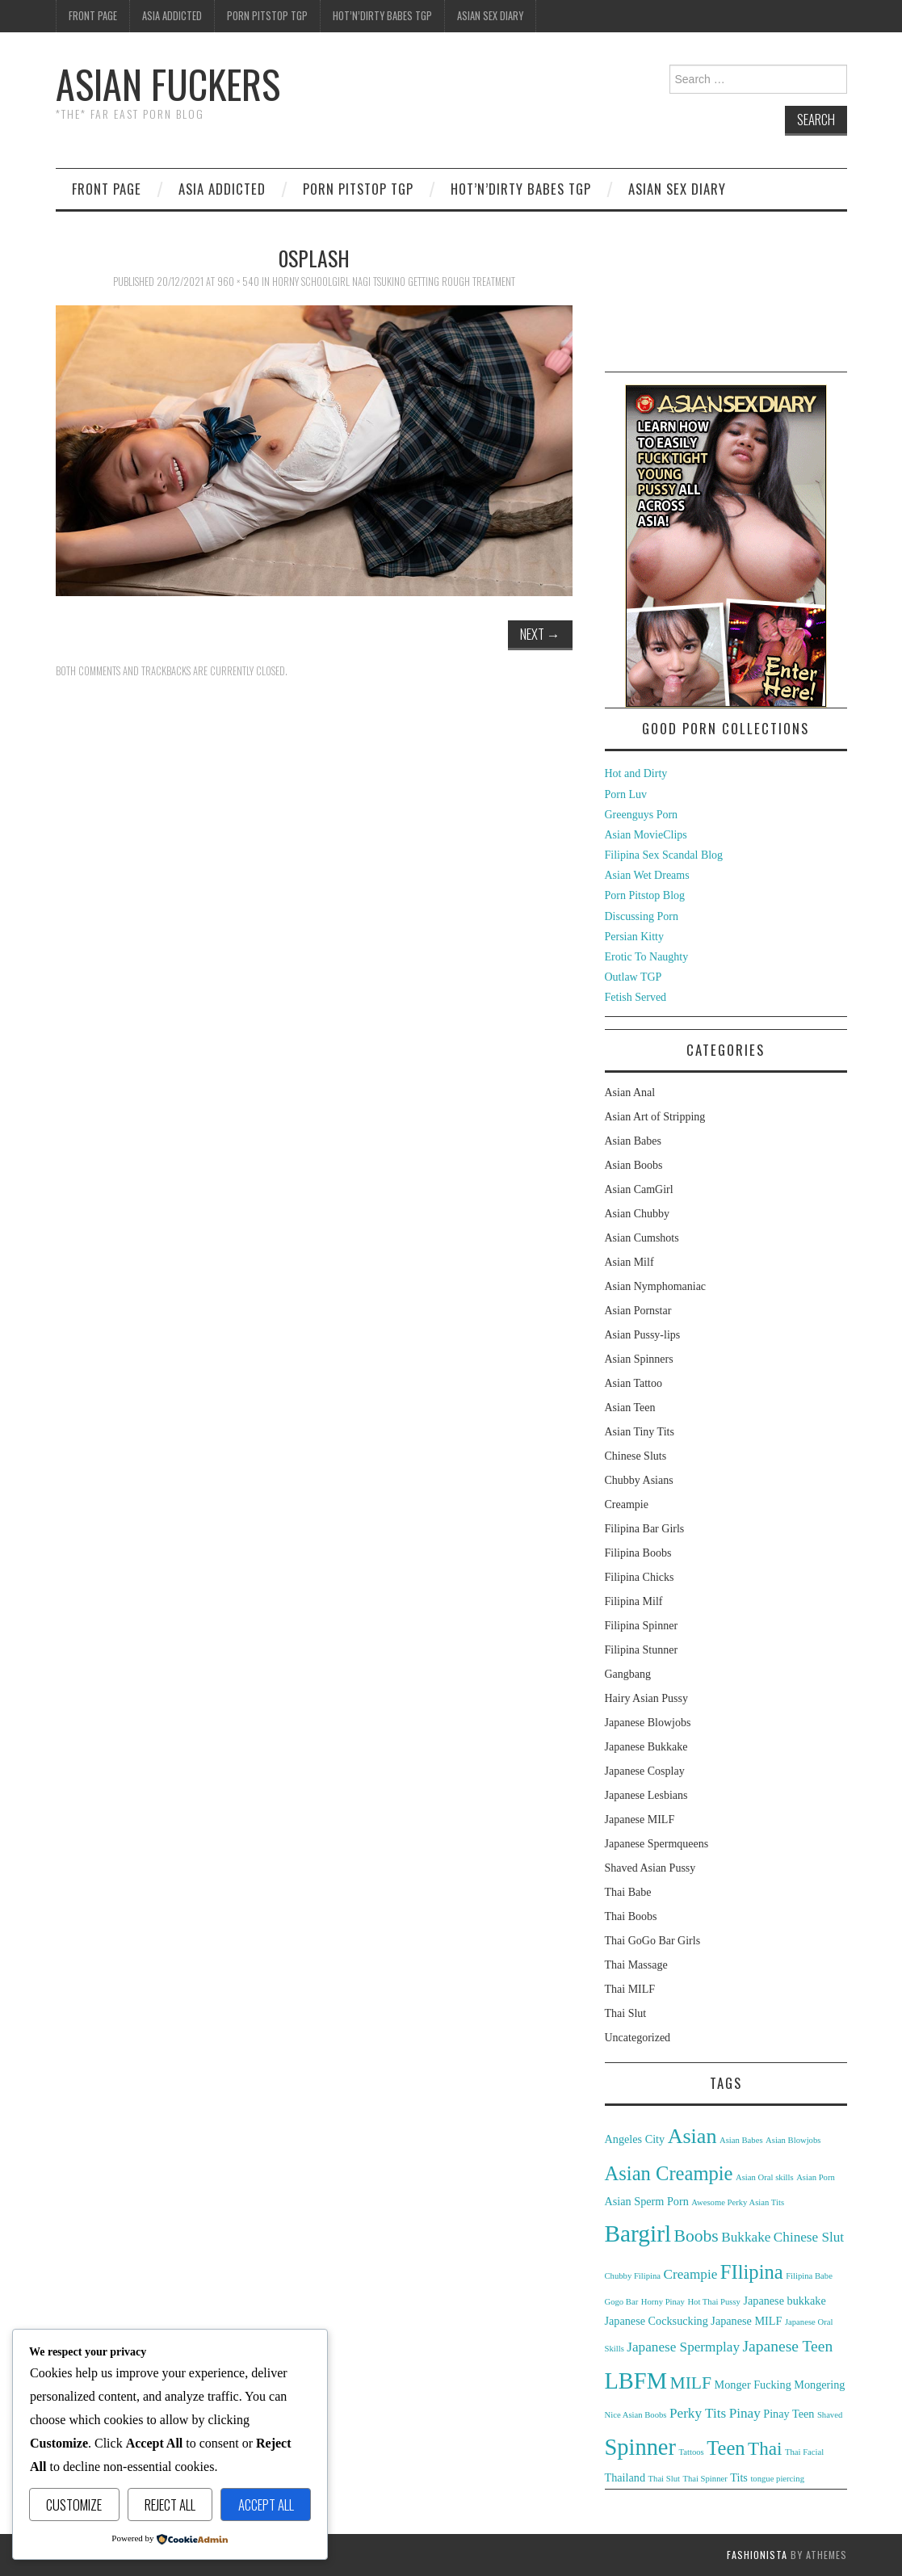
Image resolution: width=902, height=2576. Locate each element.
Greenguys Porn (641, 815)
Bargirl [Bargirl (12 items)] (638, 2233)
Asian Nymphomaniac (656, 1286)
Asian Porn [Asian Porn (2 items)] (815, 2177)
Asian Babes (633, 1141)
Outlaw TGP (633, 977)
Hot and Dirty (636, 773)
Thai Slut (626, 2013)
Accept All (266, 2504)
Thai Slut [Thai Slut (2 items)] (664, 2478)
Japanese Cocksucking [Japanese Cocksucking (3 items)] (656, 2320)
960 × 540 (238, 281)
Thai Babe (628, 1892)
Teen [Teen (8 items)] (726, 2448)
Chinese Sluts (636, 1456)
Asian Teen (630, 1407)
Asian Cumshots (642, 1238)
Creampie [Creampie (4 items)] (691, 2274)
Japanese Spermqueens (657, 1844)
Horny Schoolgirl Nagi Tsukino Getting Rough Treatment (393, 281)
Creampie (626, 1504)
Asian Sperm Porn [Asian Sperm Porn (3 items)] (647, 2201)
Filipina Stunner (641, 1650)
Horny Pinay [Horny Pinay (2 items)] (663, 2301)
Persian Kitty (635, 937)
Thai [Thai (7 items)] (765, 2448)
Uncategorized (638, 2038)
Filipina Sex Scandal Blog (664, 855)
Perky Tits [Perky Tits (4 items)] (697, 2413)
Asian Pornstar (638, 1311)
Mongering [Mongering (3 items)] (819, 2384)
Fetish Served (636, 997)
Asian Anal (630, 1092)
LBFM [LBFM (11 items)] (636, 2380)
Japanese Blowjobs (648, 1723)
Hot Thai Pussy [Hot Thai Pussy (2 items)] (713, 2301)
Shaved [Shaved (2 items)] (829, 2414)
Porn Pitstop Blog (645, 895)
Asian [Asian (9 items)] (692, 2136)
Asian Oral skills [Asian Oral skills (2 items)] (765, 2177)
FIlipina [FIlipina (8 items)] (751, 2272)
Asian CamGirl (639, 1189)
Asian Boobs (634, 1165)
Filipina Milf (634, 1601)
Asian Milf (629, 1262)
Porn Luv (626, 794)
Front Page (93, 15)
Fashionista (757, 2554)
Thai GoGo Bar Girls (653, 1941)
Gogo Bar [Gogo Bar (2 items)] (622, 2301)
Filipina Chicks (639, 1577)
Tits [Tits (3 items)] (739, 2477)
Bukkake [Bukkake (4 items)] (745, 2237)
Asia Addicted (172, 15)
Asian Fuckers (168, 83)
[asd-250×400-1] (726, 545)
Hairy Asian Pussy (646, 1698)
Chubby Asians (639, 1480)
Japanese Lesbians (646, 1795)
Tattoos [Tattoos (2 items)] (690, 2452)
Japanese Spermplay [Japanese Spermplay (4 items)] (683, 2347)
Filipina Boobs (638, 1553)
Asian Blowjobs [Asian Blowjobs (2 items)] (793, 2140)
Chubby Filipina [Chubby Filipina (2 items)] (633, 2275)
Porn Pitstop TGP (267, 15)
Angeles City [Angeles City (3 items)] (635, 2139)
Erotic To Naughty (647, 957)
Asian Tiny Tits (639, 1432)
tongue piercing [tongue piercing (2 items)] (777, 2478)
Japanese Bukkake (646, 1747)
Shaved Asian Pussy (650, 1868)
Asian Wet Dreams (647, 875)
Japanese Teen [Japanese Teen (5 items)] (788, 2346)
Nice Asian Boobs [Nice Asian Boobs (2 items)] (636, 2414)
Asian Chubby (637, 1214)
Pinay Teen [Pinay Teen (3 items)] (788, 2413)
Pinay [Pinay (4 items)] (745, 2413)
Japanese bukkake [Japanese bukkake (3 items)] (784, 2300)
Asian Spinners (639, 1359)
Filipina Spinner (641, 1626)
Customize (74, 2504)
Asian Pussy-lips (643, 1335)
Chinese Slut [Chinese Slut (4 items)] (809, 2237)
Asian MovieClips (646, 835)
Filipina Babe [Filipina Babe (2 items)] (809, 2275)
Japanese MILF (640, 1819)
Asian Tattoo (633, 1383)
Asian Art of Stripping (655, 1117)
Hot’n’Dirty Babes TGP (382, 15)
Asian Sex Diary (490, 15)
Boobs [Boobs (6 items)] (696, 2236)
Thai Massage (636, 1965)
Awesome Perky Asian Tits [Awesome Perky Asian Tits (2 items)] (737, 2202)
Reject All (170, 2504)
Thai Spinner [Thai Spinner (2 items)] (704, 2478)
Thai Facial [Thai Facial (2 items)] (804, 2452)
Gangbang (628, 1674)
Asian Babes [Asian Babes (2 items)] (741, 2140)
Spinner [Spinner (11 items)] (640, 2447)
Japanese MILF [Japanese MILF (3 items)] (746, 2320)
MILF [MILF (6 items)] (690, 2383)
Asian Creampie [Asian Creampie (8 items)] (669, 2173)
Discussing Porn (641, 916)
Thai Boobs (631, 1916)
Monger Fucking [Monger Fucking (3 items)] (753, 2384)
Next (540, 634)
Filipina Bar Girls (645, 1529)
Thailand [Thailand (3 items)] (625, 2477)
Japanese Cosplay (645, 1771)
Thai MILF (630, 1989)
